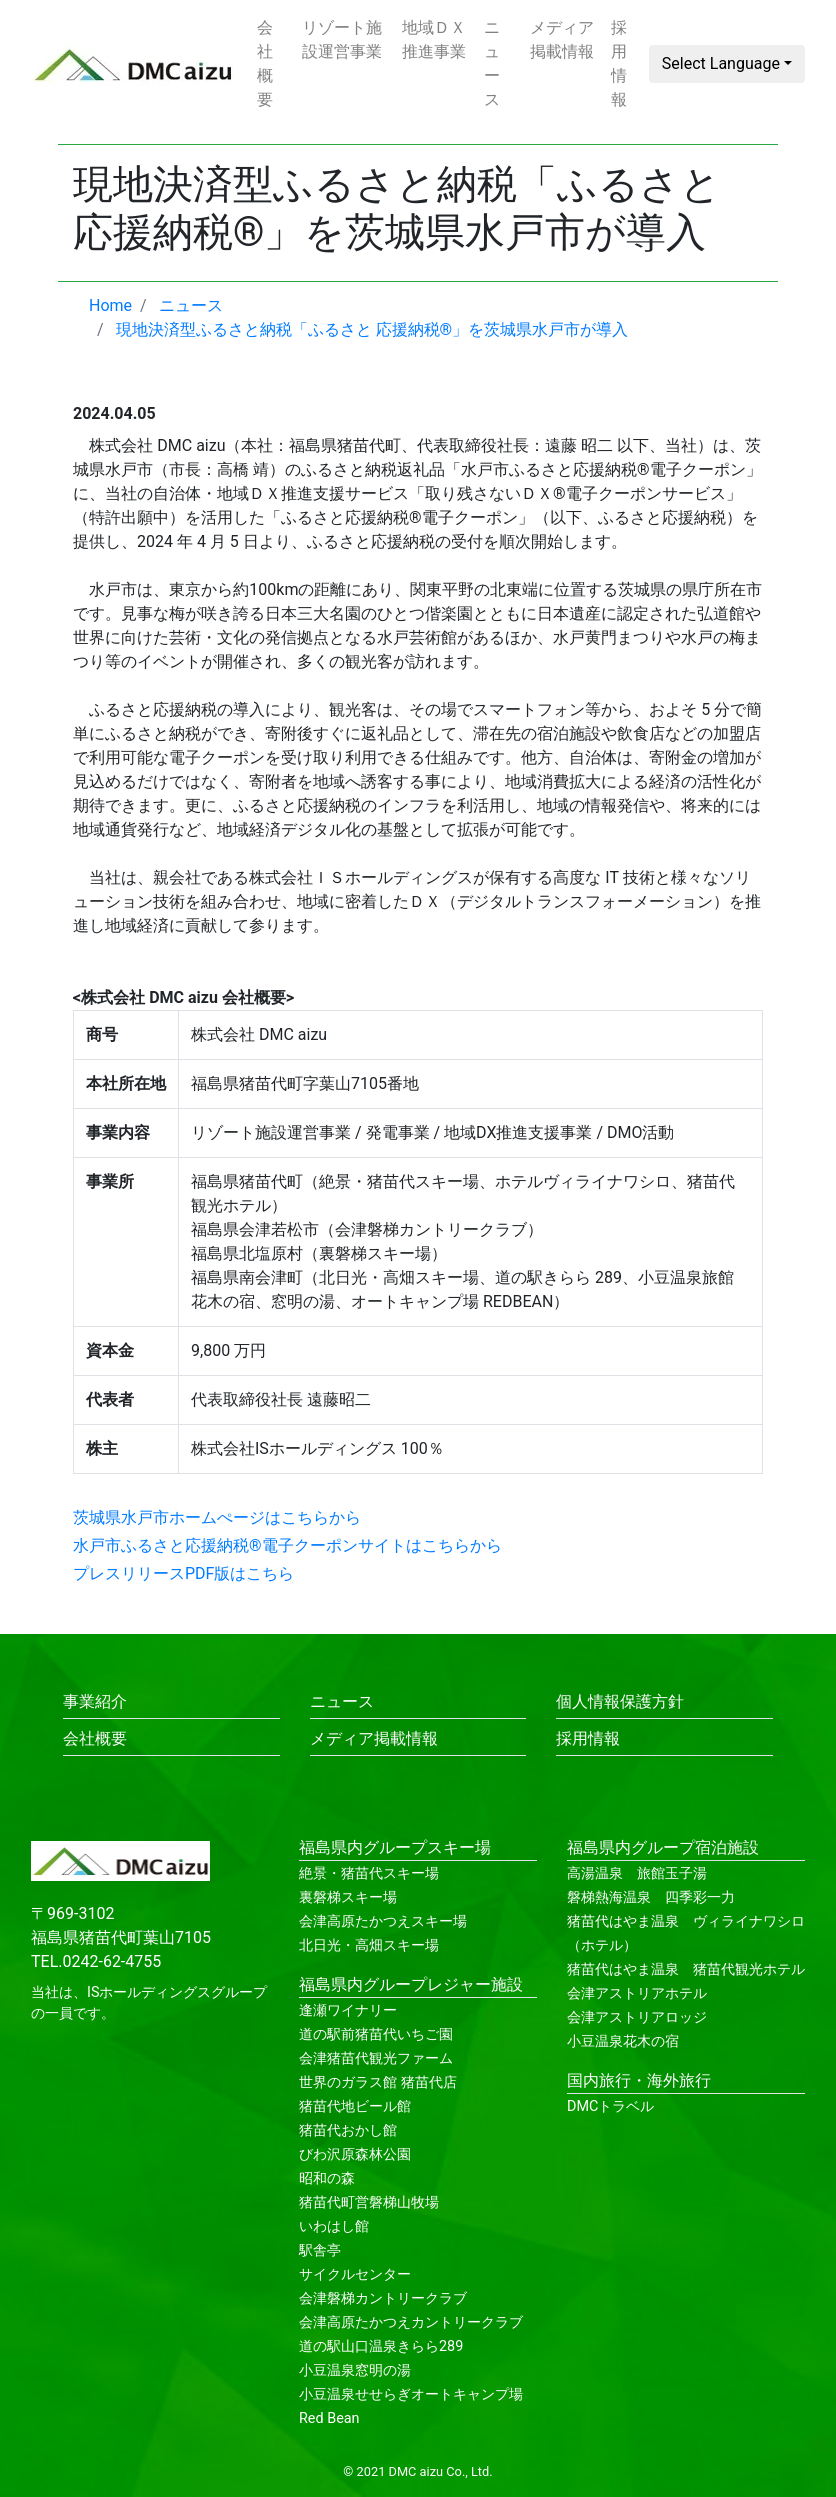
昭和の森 (327, 2178)
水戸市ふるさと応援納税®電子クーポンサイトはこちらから (287, 1545)
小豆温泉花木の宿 (623, 2041)
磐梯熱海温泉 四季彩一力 (651, 1897)
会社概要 (265, 63)
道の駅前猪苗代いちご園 (376, 2034)
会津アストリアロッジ (637, 2017)
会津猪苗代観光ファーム (376, 2058)
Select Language (721, 63)
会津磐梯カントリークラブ (383, 2298)
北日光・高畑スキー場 (369, 1945)
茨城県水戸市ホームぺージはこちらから (217, 1517)
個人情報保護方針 (620, 1701)
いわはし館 (334, 2226)
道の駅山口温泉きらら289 (381, 2346)
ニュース (492, 63)
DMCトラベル (610, 2106)
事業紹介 (95, 1701)
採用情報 (619, 63)
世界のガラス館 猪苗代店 (378, 2082)
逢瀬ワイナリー (348, 2010)
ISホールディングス (149, 1992)
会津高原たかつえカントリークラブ (411, 2322)
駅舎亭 (320, 2250)
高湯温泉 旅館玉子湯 (637, 1873)
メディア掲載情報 (562, 39)
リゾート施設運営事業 (342, 39)
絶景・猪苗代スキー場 (369, 1873)
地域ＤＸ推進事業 (434, 39)
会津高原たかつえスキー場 (383, 1921)
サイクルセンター (355, 2274)
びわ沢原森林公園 (355, 2154)
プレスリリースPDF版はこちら (183, 1573)
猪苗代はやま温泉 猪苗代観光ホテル (686, 1969)
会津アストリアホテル (637, 1993)
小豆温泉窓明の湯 (355, 2370)
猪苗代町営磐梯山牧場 (369, 2202)
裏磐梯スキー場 (348, 1897)
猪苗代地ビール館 (355, 2106)
